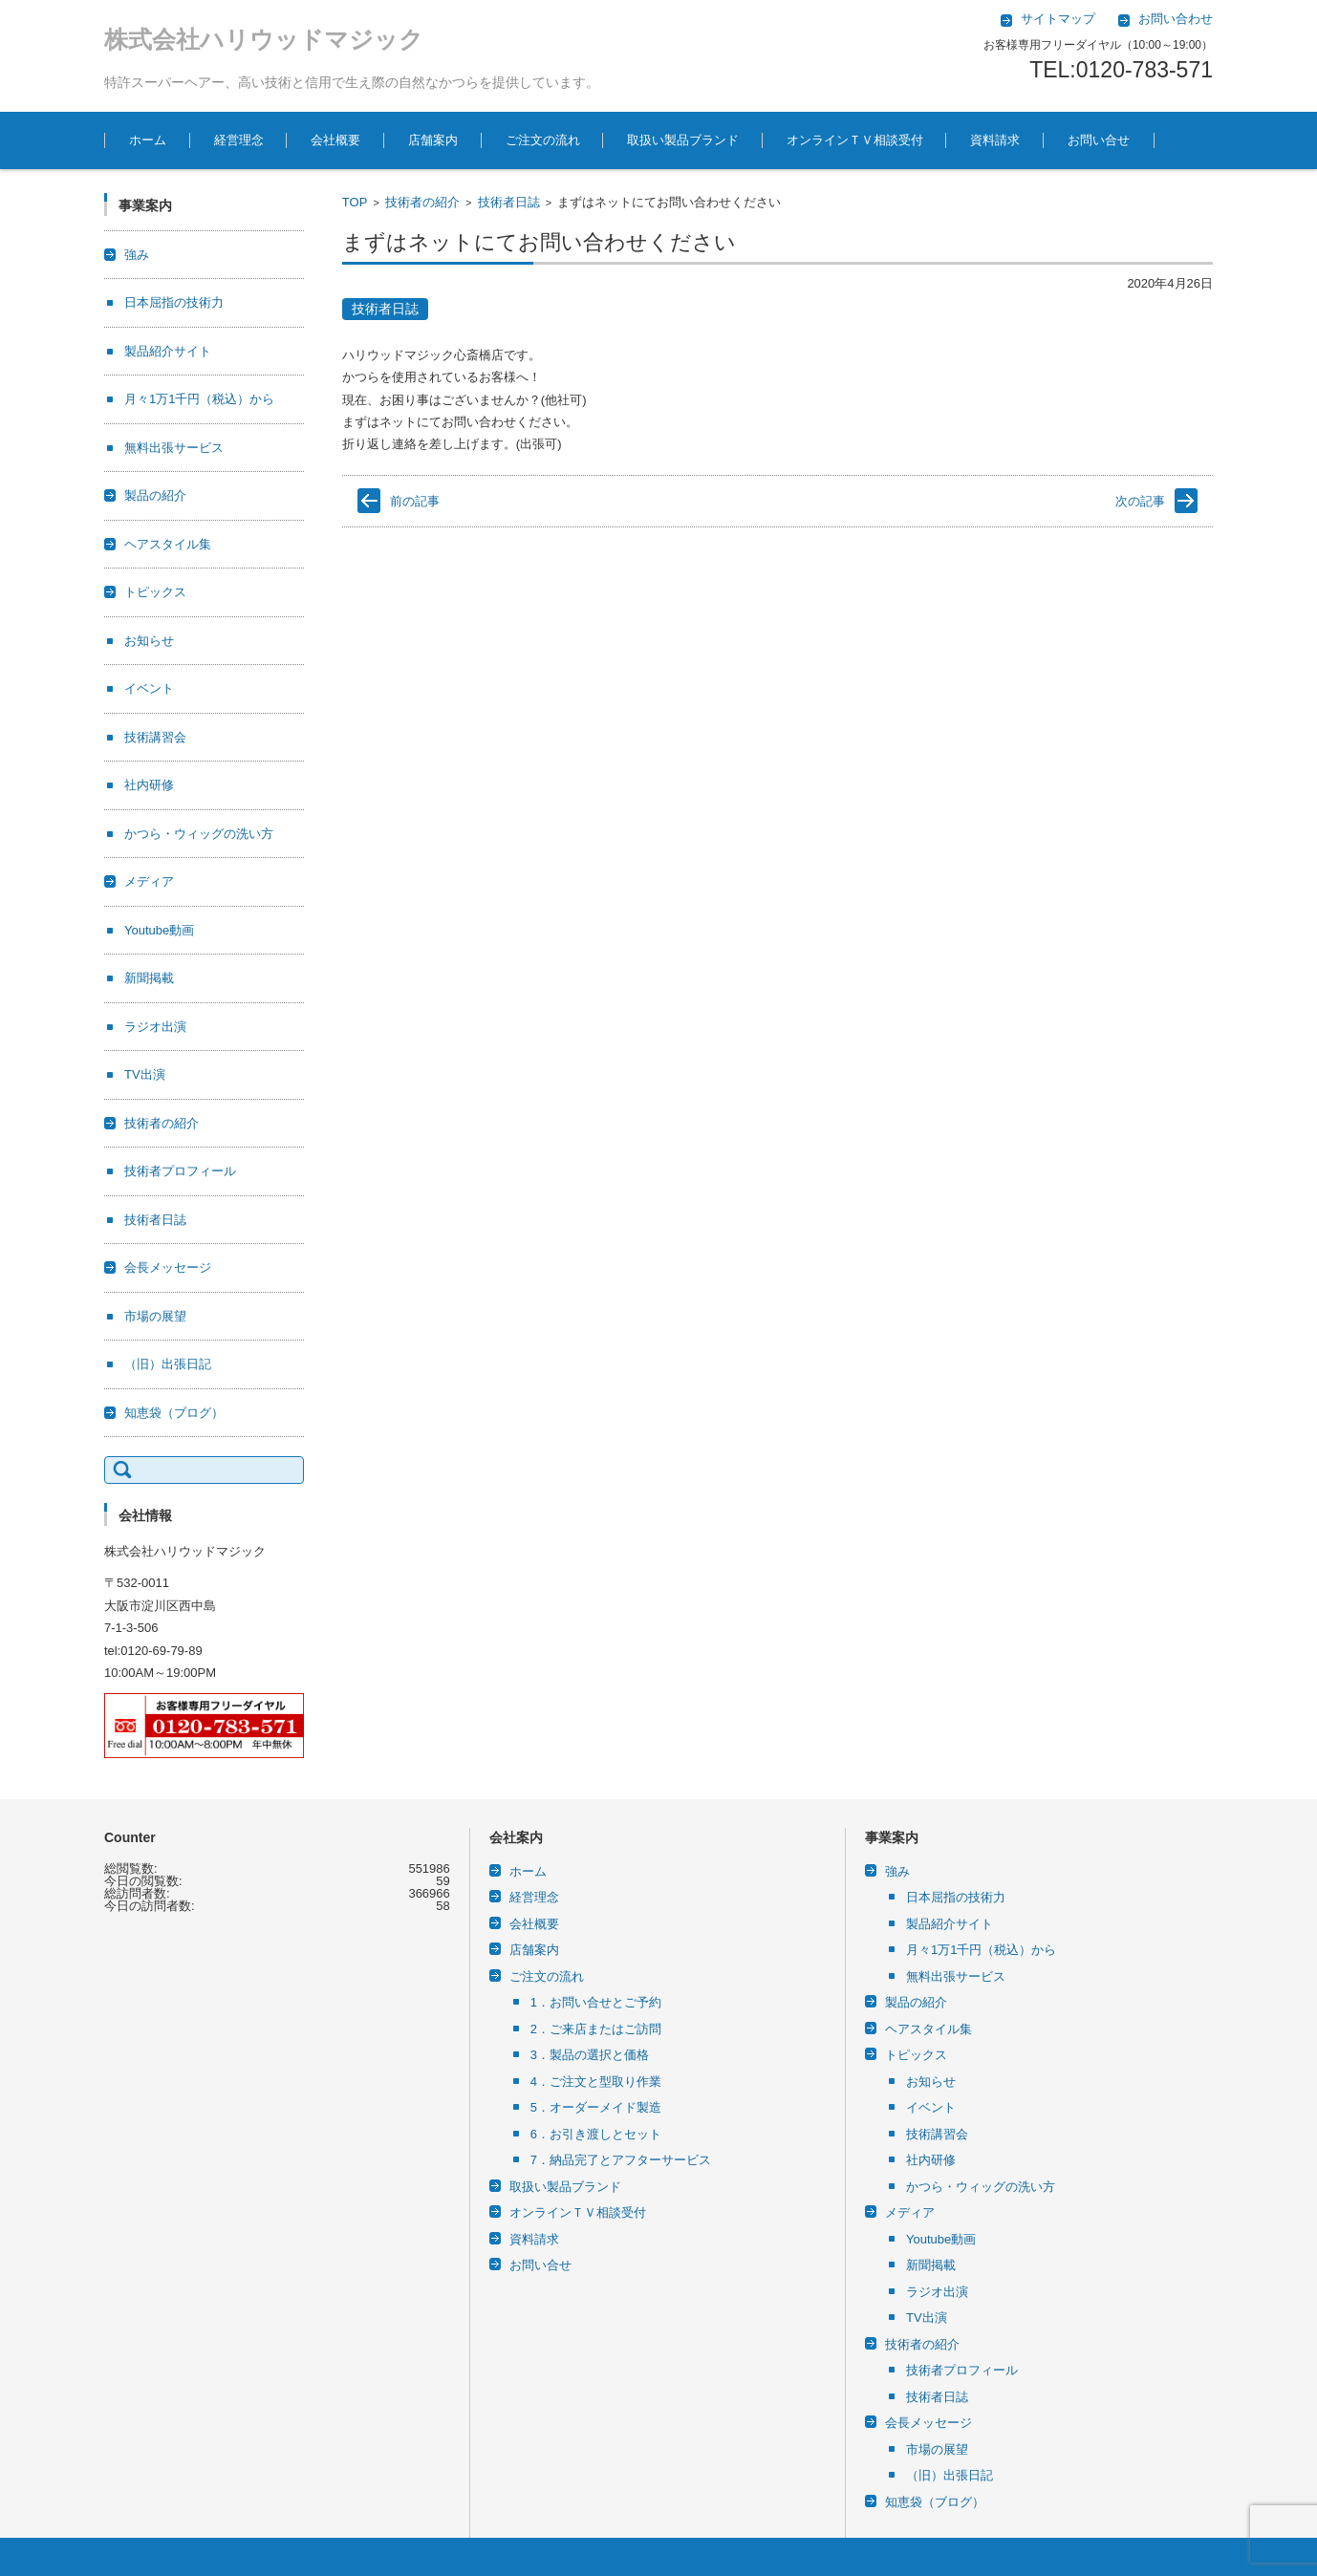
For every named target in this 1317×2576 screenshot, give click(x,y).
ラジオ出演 (155, 1027)
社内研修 (149, 785)
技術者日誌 (509, 202)
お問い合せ (1099, 140)
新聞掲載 (149, 978)
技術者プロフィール (180, 1171)
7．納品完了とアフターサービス (620, 2160)
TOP (355, 202)
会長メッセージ (167, 1267)
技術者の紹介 (422, 202)
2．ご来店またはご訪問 (595, 2029)
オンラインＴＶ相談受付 (855, 140)
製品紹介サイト (167, 351)
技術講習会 (155, 737)
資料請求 (995, 140)
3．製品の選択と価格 (589, 2055)
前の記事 (415, 501)
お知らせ (149, 640)
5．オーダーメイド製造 (595, 2107)
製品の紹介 (155, 495)
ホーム (147, 140)
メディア (149, 881)
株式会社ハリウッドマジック (263, 39)
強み (136, 254)
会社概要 (335, 140)
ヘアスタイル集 (167, 544)
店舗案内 (433, 140)
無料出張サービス (174, 447)
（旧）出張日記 (167, 1364)
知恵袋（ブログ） (174, 1413)
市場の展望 (155, 1316)
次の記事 (1140, 501)
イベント (149, 688)
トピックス (155, 592)
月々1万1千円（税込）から (199, 399)
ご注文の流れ (543, 140)
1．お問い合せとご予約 (595, 2002)
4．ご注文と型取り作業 (595, 2081)
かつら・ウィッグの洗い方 (198, 833)
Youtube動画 (159, 930)
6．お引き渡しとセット (595, 2134)
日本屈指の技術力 (174, 302)
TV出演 (144, 1074)
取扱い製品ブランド (683, 140)
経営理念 (239, 140)
